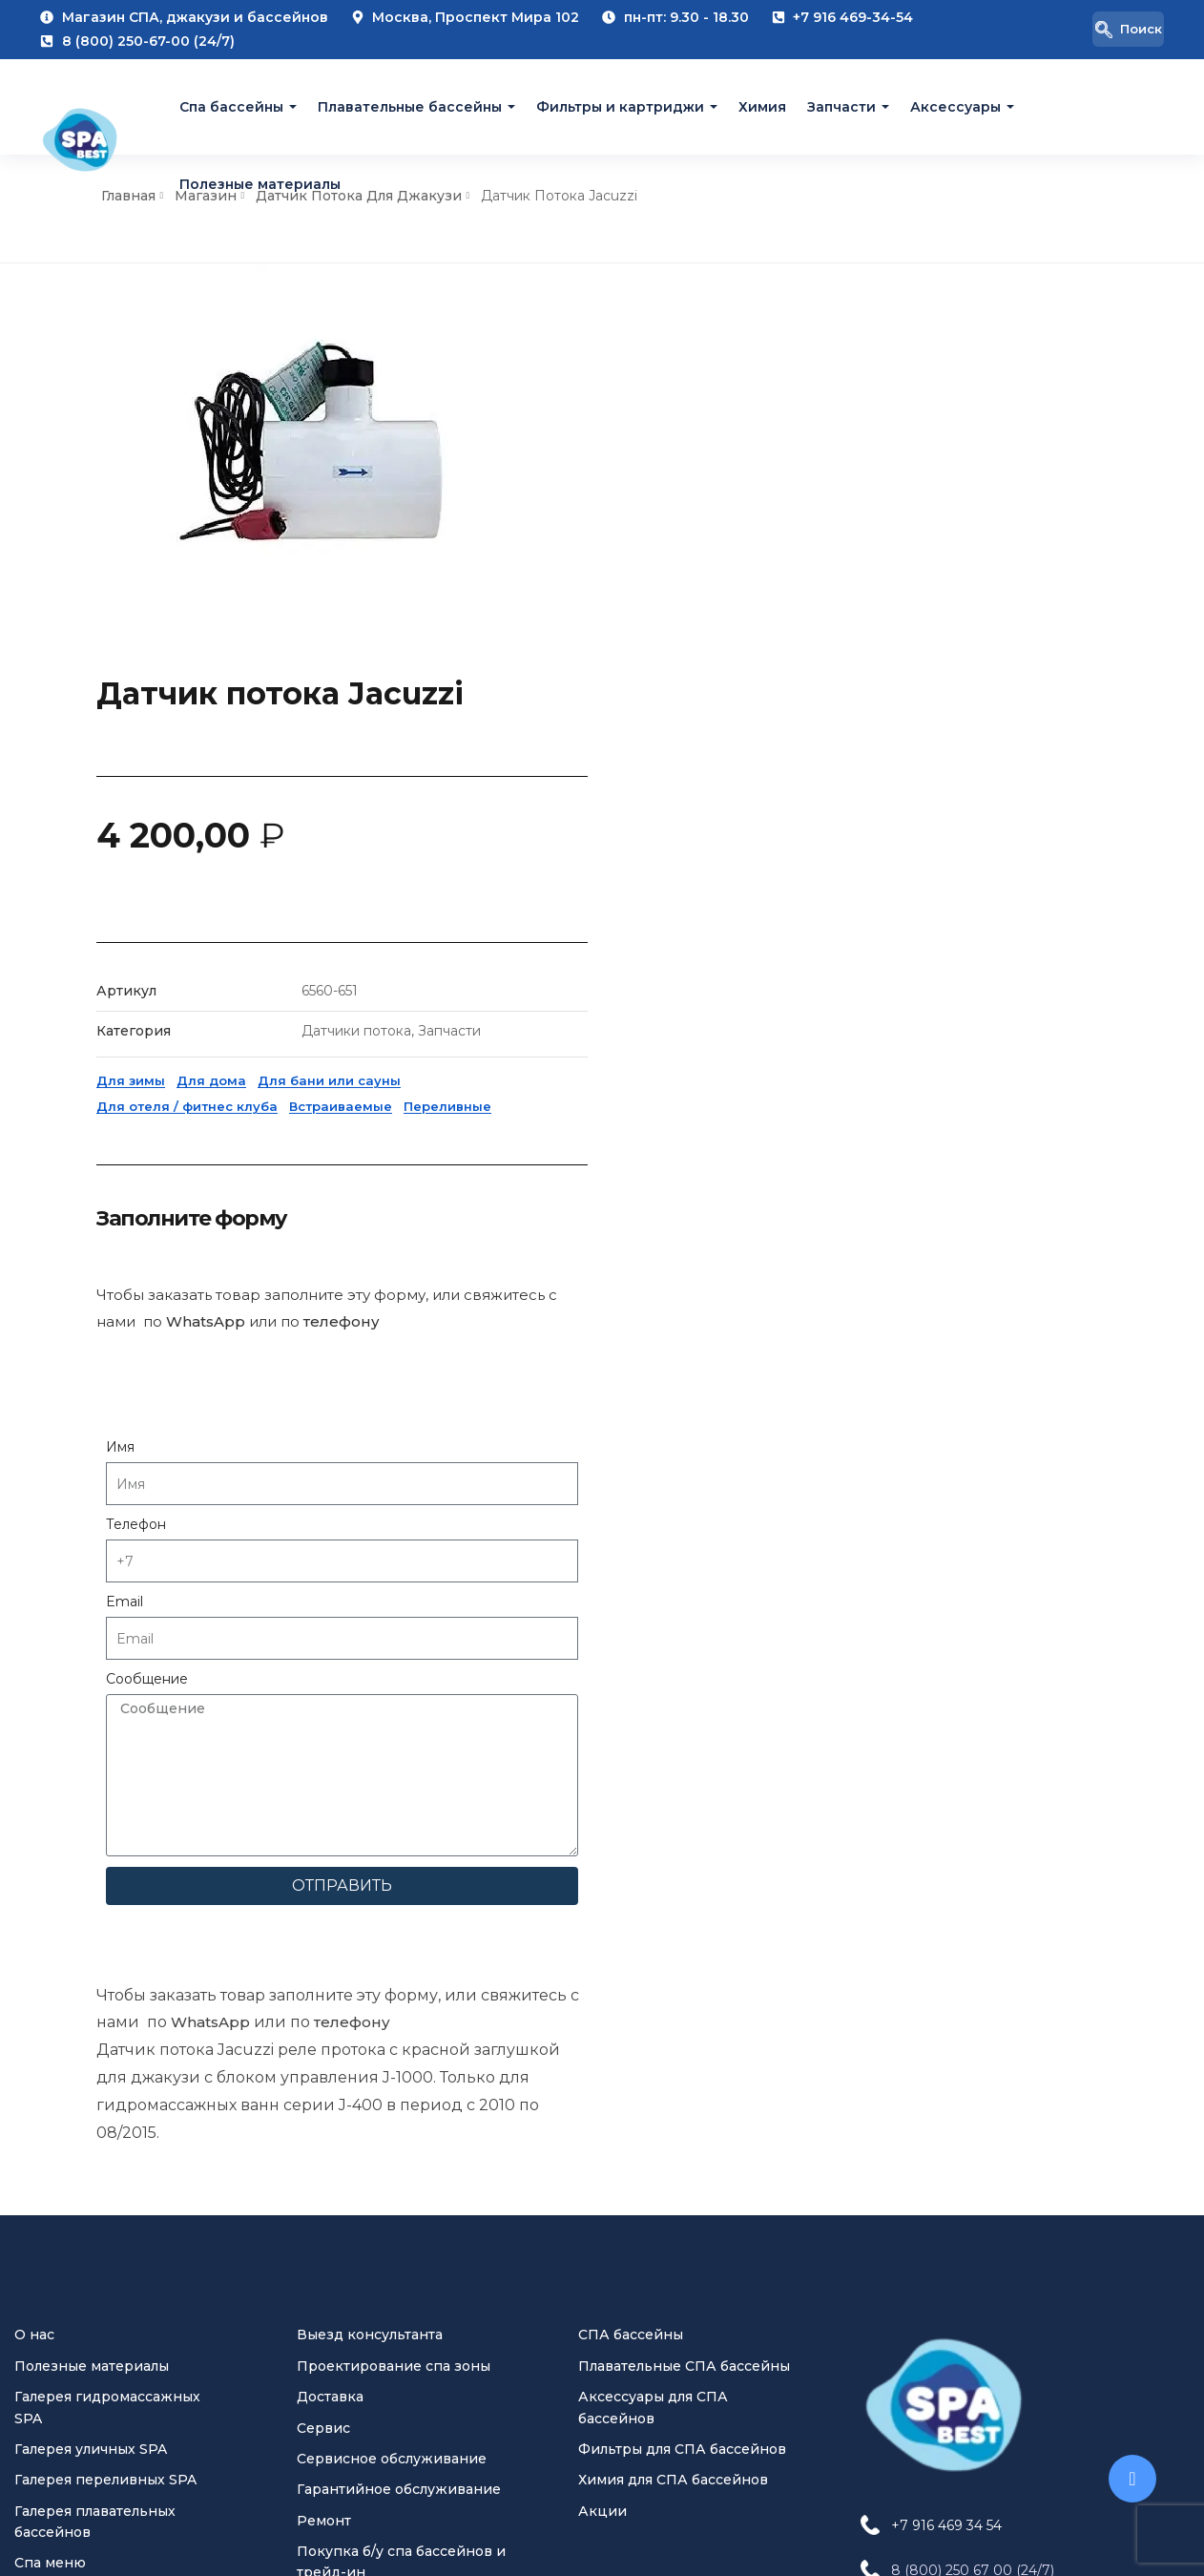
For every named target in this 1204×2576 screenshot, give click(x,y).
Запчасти (841, 106)
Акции (602, 1858)
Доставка (330, 1743)
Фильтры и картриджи (620, 106)
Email (682, 1191)
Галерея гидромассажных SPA (107, 1754)
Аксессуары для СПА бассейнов (653, 1754)
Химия (762, 106)
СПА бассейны (630, 1682)
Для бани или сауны (887, 670)
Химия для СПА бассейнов (673, 1827)
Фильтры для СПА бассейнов (682, 1796)
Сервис (323, 1775)
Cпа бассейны (231, 106)
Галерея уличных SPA (90, 1796)
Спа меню (50, 1910)
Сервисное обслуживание (392, 1805)
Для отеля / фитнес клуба (745, 695)
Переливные (1005, 695)
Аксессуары (955, 106)
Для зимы (688, 670)
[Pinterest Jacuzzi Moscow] (960, 2333)
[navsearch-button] (1110, 29)
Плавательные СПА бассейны (684, 1713)
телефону (319, 792)
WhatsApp (175, 792)
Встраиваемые (898, 695)
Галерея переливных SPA (105, 1827)
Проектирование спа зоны (393, 1713)
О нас (34, 1682)
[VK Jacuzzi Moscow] (883, 2333)
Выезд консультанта (370, 1682)
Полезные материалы (260, 183)
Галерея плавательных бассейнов (95, 1869)
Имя (678, 1036)
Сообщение (705, 1268)
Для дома (769, 670)
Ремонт (324, 1867)
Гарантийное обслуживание (399, 1837)
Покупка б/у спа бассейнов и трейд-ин (401, 1909)
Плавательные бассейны (410, 106)
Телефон (694, 1113)
